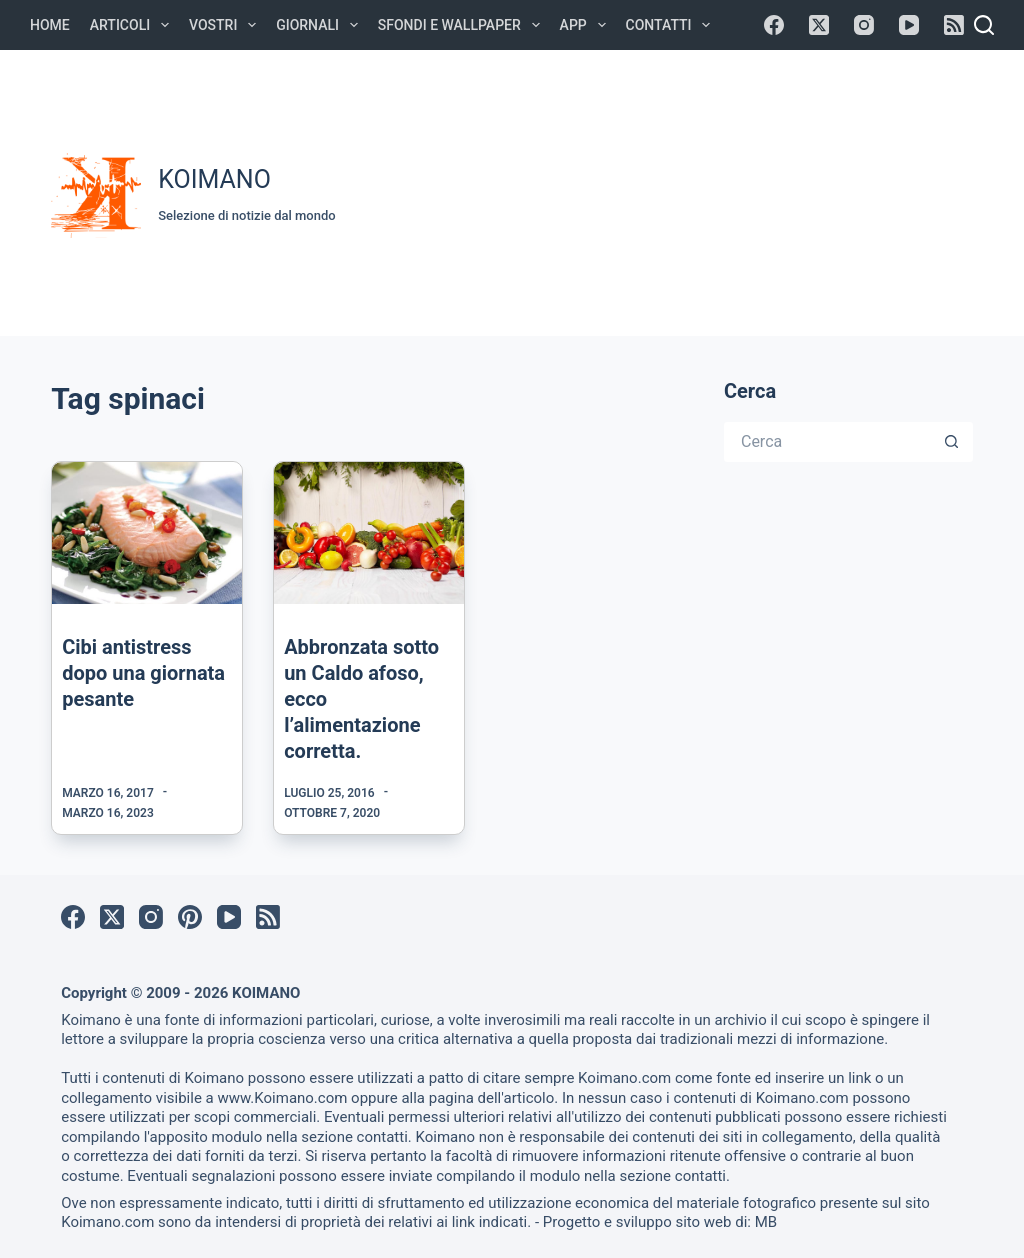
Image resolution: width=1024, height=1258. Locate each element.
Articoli (133, 25)
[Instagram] (864, 25)
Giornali (321, 25)
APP (587, 25)
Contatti (672, 25)
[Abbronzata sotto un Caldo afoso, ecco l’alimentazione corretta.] (369, 533)
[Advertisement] (690, 190)
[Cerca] (984, 25)
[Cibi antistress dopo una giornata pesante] (147, 533)
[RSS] (954, 25)
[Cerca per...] (828, 442)
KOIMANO (214, 179)
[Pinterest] (190, 917)
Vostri (226, 25)
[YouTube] (909, 25)
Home (50, 25)
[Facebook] (774, 25)
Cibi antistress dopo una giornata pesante (143, 673)
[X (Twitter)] (819, 25)
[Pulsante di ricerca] (953, 442)
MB (766, 1222)
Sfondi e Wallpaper (463, 25)
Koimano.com (624, 1078)
